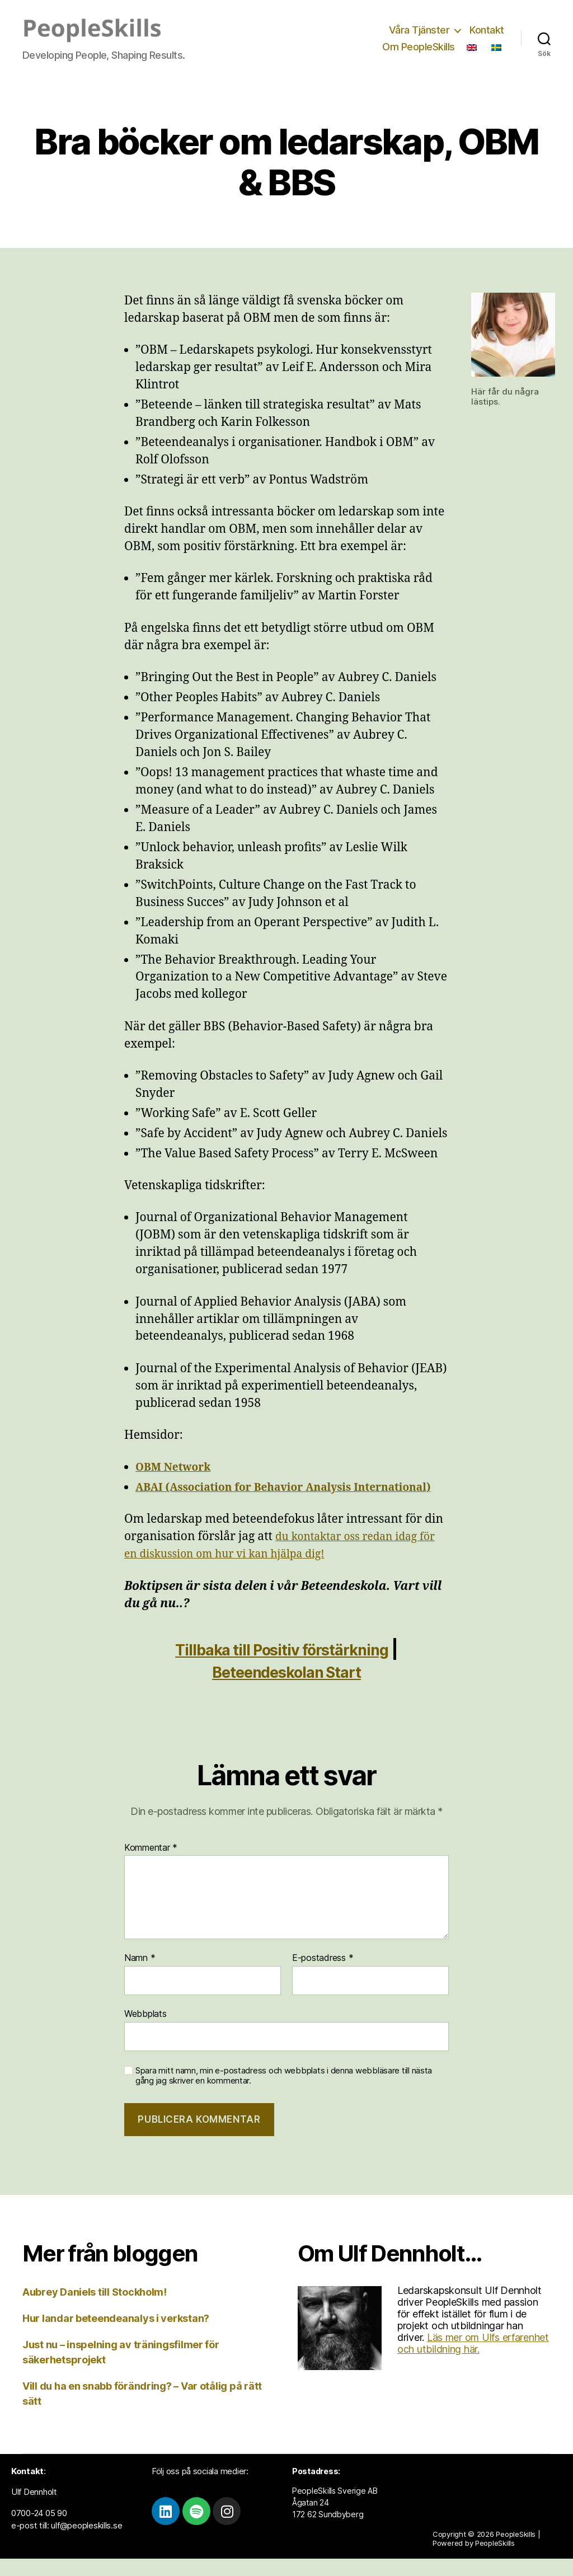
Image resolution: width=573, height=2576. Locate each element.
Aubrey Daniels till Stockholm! (94, 2309)
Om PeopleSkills (418, 47)
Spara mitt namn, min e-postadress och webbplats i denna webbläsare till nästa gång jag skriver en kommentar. (283, 2092)
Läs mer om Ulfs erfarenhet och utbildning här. (473, 2360)
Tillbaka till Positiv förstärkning (281, 1666)
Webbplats (145, 2031)
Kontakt (486, 30)
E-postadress (322, 1975)
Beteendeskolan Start (286, 1689)
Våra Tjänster (419, 30)
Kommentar (150, 1865)
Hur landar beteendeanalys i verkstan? (115, 2336)
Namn (139, 1975)
